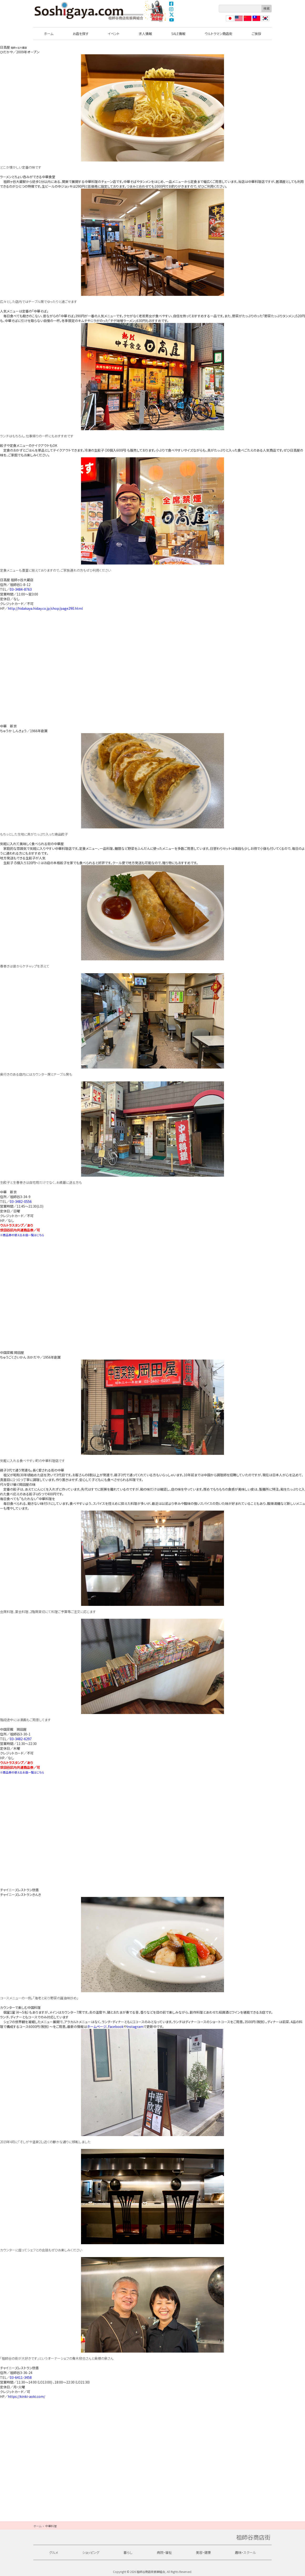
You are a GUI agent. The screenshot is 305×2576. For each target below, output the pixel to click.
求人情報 (145, 33)
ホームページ (96, 2026)
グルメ (53, 2552)
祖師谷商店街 (89, 10)
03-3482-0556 (21, 1201)
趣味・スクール (245, 2552)
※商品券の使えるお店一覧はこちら (22, 1235)
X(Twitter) (171, 14)
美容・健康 (203, 2552)
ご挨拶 (256, 33)
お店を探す (81, 33)
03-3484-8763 (21, 589)
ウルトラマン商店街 (155, 11)
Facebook (171, 3)
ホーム (48, 33)
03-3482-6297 (21, 1738)
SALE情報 (178, 33)
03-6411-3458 (21, 2377)
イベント (114, 33)
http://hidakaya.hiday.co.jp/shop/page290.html (45, 608)
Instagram (171, 9)
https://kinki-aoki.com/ (26, 2396)
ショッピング (90, 2552)
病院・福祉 (164, 2552)
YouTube (171, 20)
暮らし (127, 2552)
